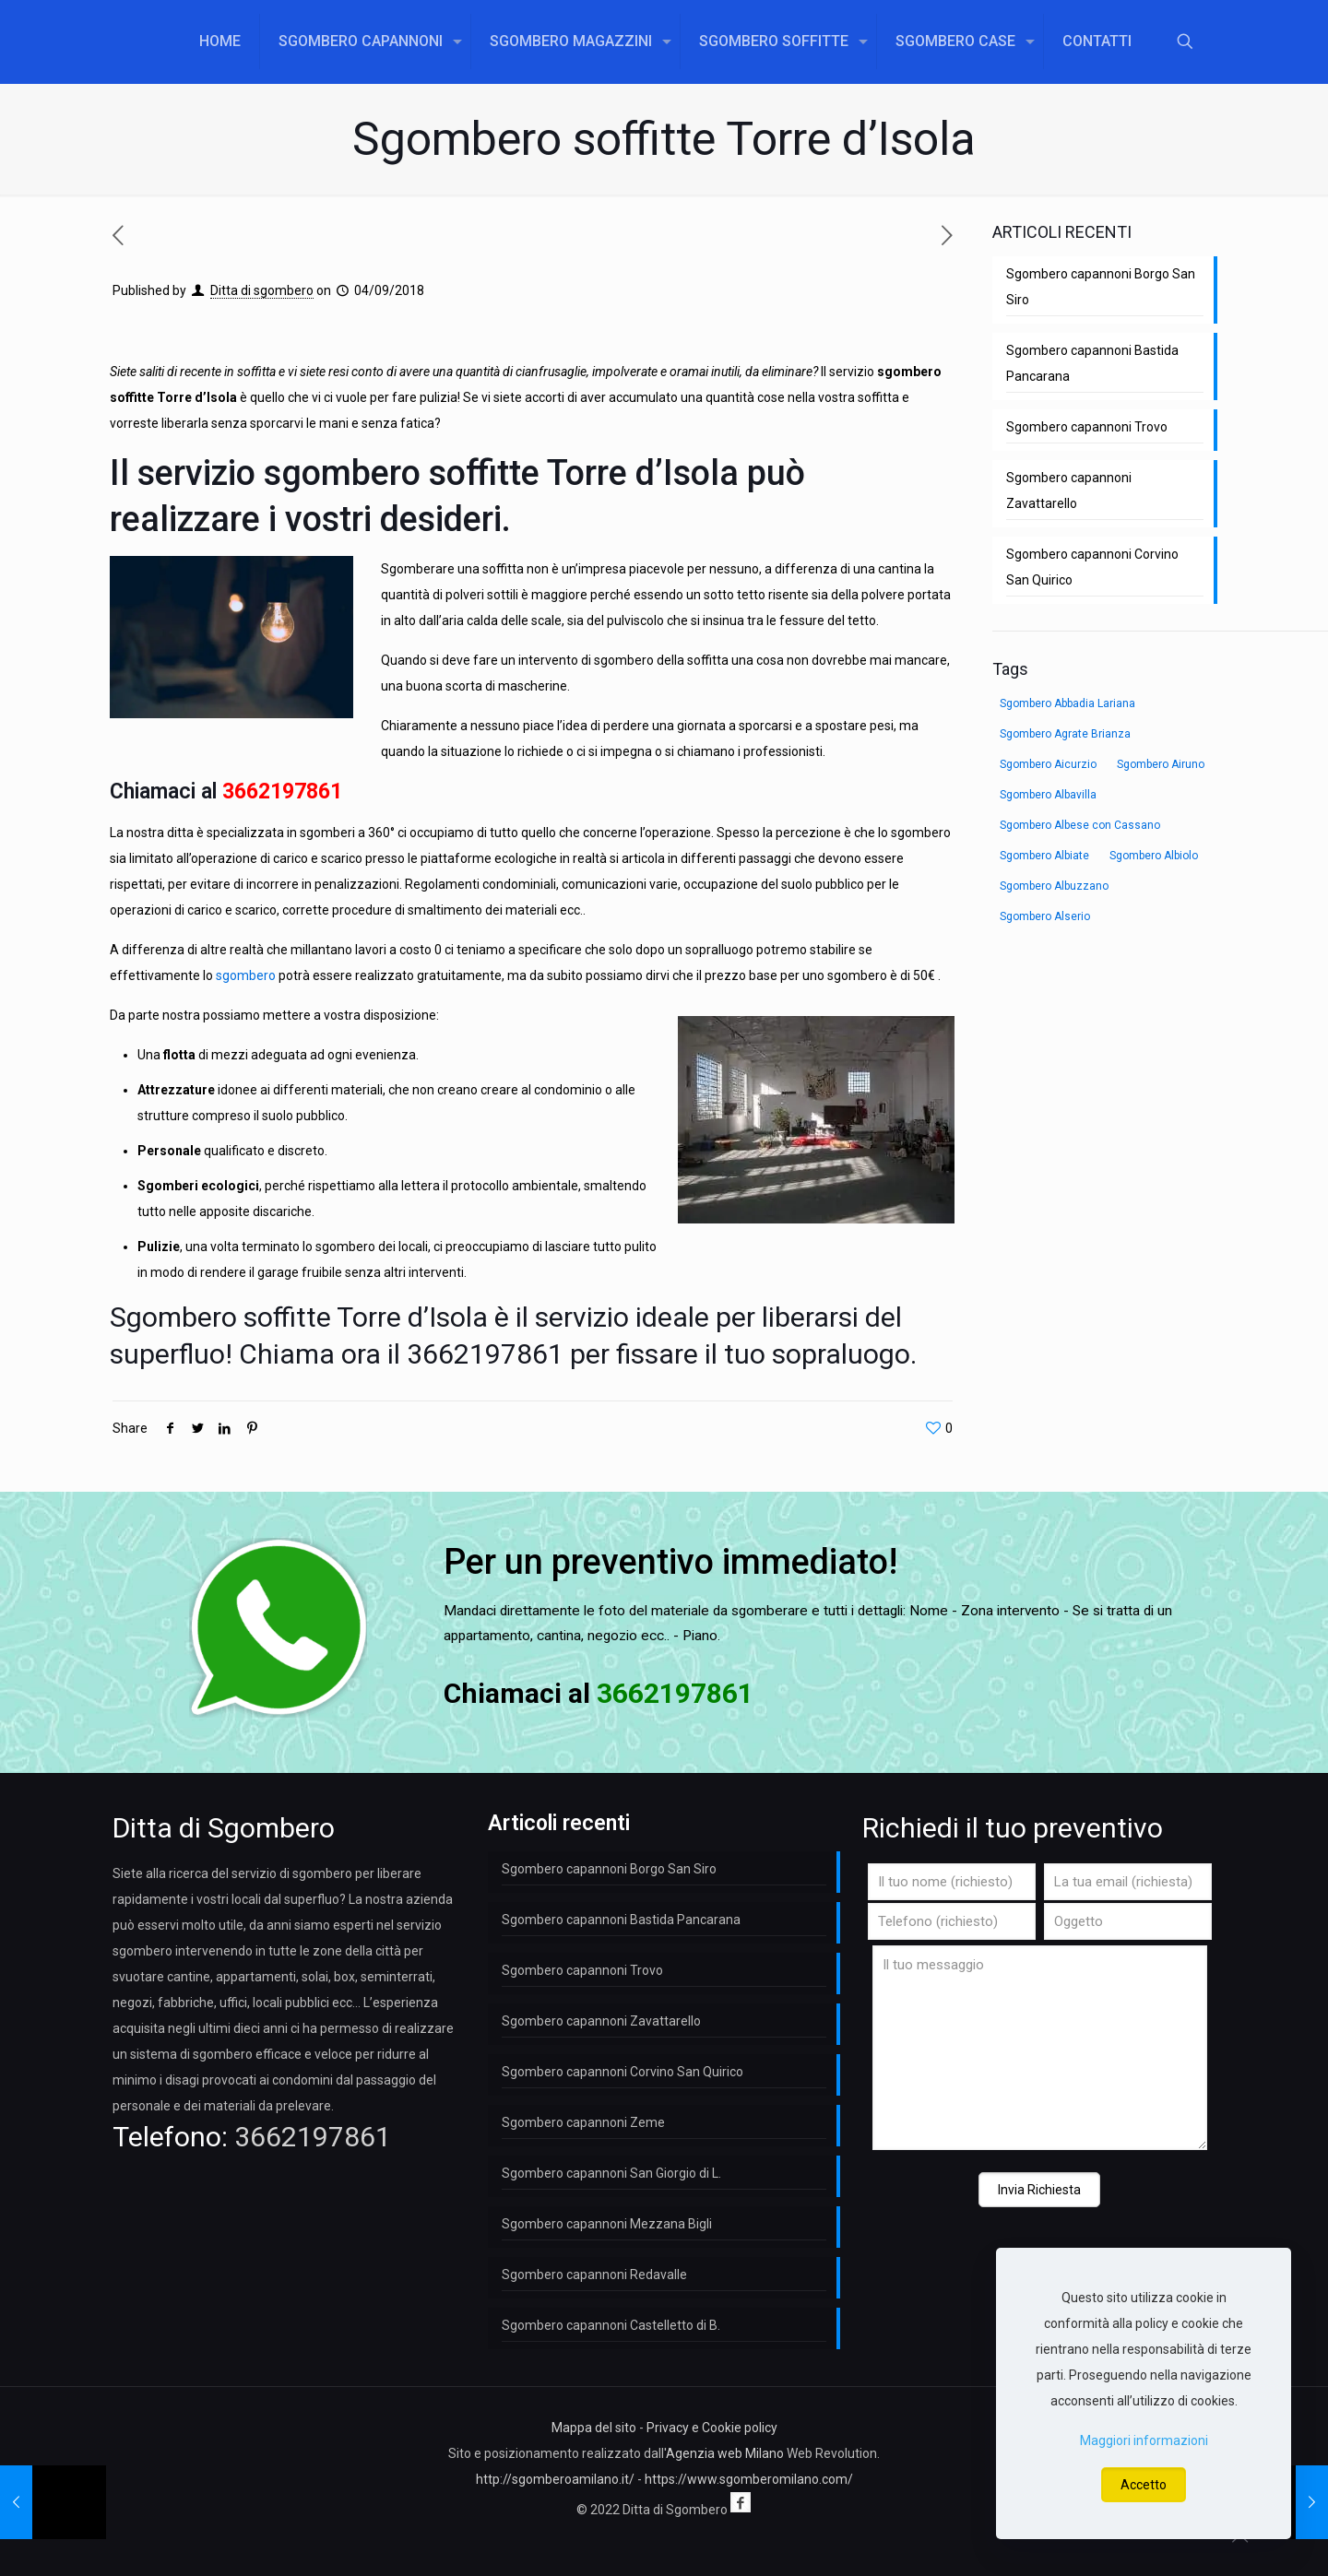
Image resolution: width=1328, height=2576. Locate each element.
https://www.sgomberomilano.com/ (749, 2479)
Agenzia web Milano (725, 2453)
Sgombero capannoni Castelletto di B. (611, 2325)
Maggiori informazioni (1144, 2440)
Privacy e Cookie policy (711, 2427)
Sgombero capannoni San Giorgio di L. (611, 2173)
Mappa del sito (593, 2427)
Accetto (1143, 2484)
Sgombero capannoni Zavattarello (1069, 490)
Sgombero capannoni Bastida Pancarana (1092, 363)
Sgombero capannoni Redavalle (594, 2274)
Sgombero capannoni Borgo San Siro (1100, 286)
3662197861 (282, 791)
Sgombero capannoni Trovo (1087, 426)
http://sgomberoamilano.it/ (555, 2479)
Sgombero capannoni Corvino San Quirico (1092, 567)
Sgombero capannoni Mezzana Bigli (607, 2223)
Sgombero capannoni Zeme (583, 2122)
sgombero (246, 975)
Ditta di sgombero (262, 290)
